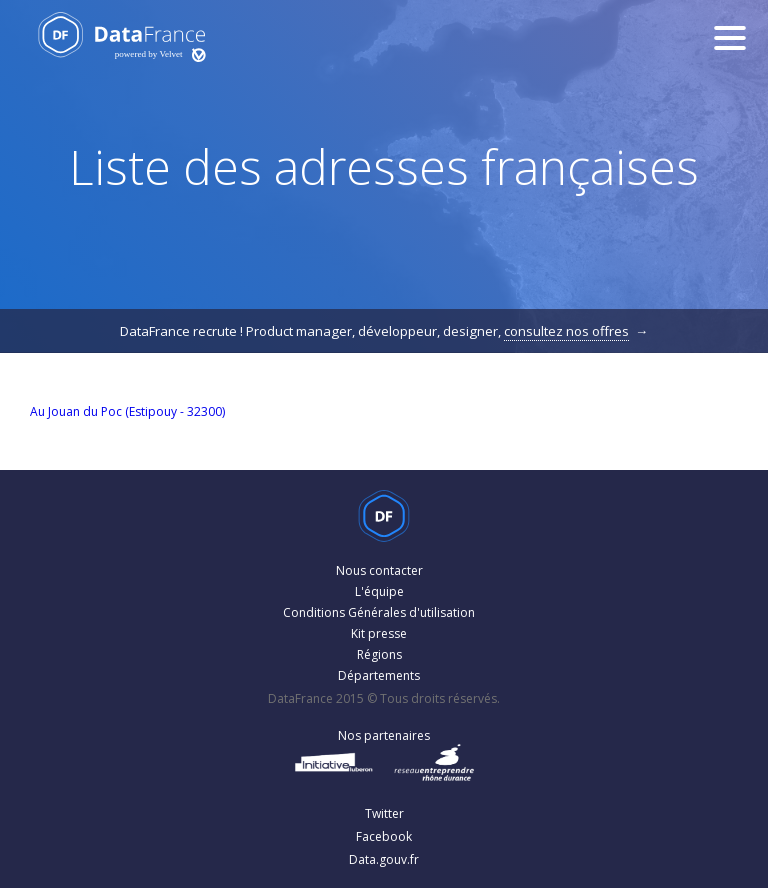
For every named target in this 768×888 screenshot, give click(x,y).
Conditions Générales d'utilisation (379, 612)
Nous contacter (379, 570)
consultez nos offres (566, 331)
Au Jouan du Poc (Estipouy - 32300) (127, 411)
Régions (379, 654)
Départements (379, 675)
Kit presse (379, 633)
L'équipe (379, 591)
